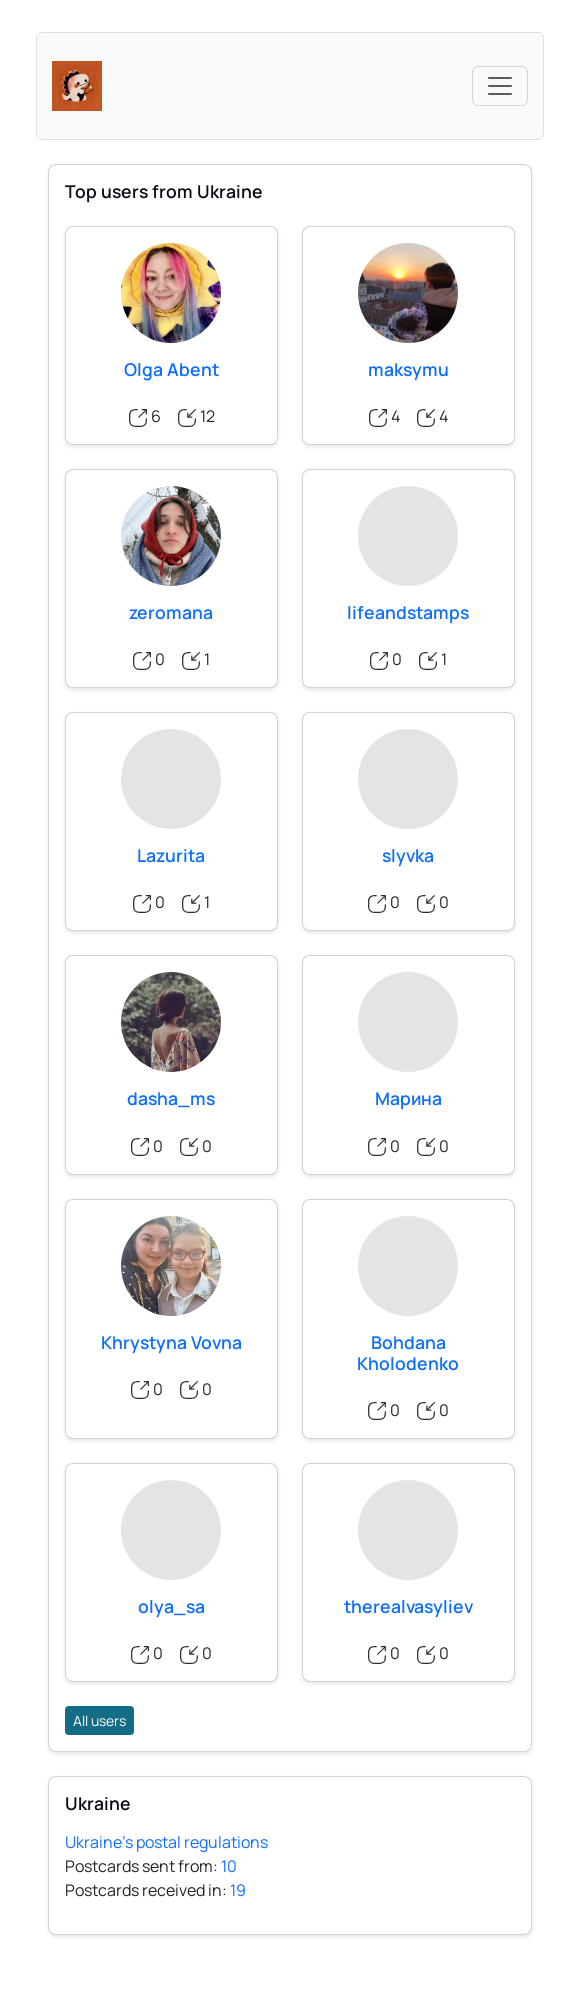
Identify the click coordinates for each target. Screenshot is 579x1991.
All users (99, 1720)
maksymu (408, 369)
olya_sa (171, 1606)
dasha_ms (171, 1098)
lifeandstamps (408, 612)
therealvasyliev (408, 1606)
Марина (408, 1098)
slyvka (408, 855)
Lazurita (171, 855)
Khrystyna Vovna (171, 1342)
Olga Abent (171, 369)
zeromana (171, 612)
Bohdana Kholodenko (408, 1352)
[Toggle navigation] (500, 86)
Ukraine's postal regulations (166, 1842)
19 (238, 1890)
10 (229, 1866)
